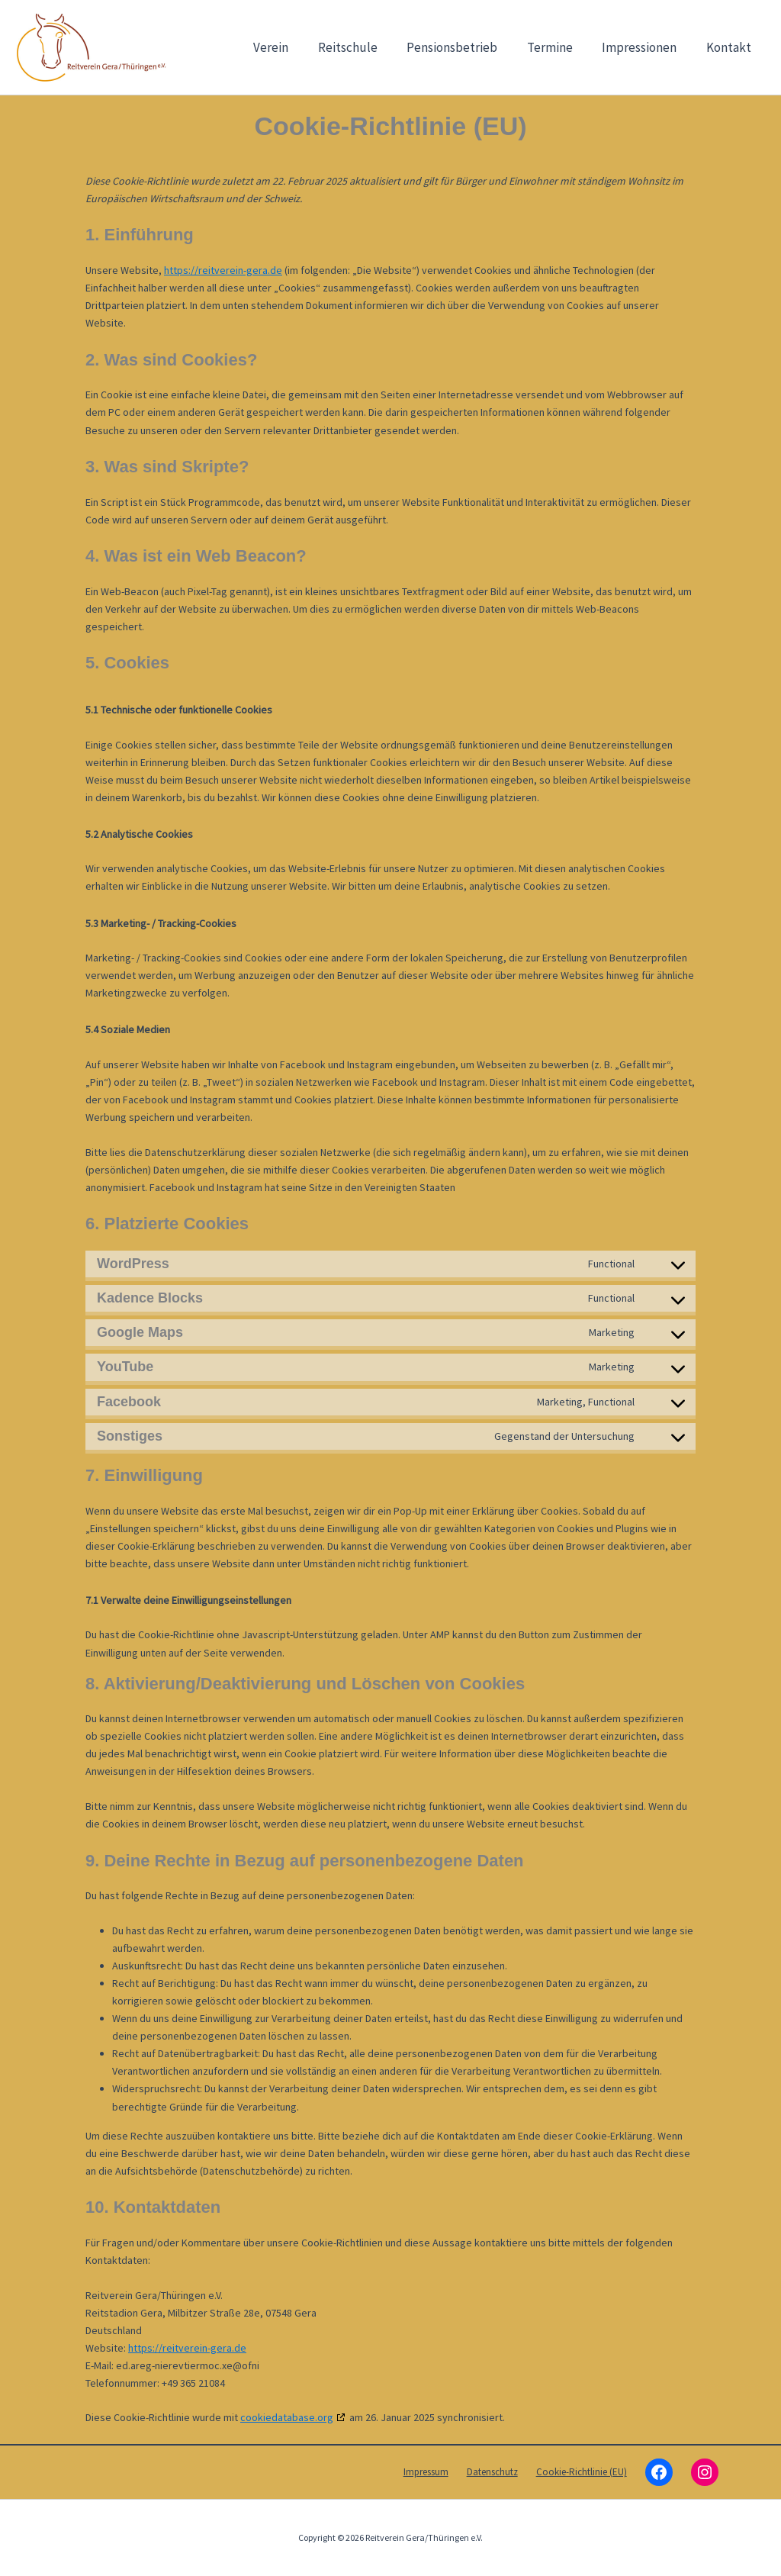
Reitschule (363, 47)
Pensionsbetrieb (464, 47)
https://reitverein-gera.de (223, 270)
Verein (289, 47)
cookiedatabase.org (286, 2417)
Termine (558, 47)
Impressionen (644, 47)
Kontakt (730, 47)
